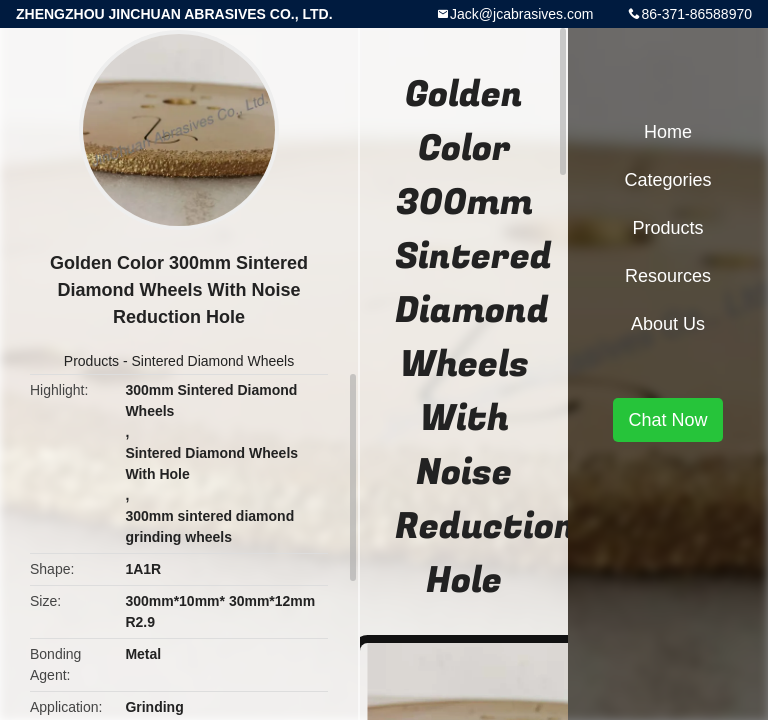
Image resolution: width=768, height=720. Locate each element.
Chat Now (667, 420)
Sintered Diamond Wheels (213, 361)
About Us (668, 324)
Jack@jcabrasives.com (521, 14)
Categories (667, 180)
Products (91, 361)
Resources (668, 276)
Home (668, 132)
